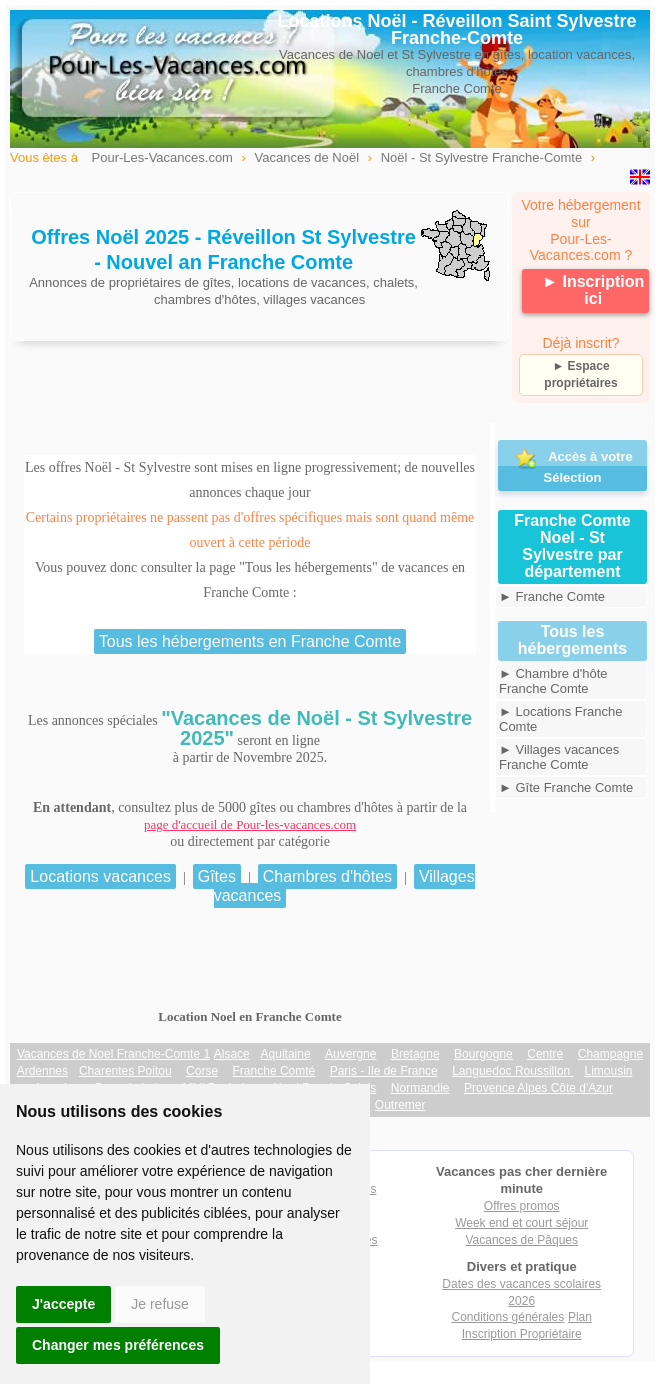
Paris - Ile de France (384, 1071)
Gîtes (217, 876)
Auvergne (350, 1054)
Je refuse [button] (160, 1304)
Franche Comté (274, 1071)
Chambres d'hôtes (327, 876)
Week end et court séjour (521, 1223)
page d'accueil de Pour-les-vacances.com (250, 824)
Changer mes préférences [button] (118, 1345)
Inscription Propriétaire (522, 1334)
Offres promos (522, 1206)
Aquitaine (286, 1054)
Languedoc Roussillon (512, 1071)
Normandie (420, 1088)
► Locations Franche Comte (560, 719)
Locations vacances (100, 876)
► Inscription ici (593, 290)
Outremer (400, 1105)
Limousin (608, 1071)
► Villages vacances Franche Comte (559, 757)
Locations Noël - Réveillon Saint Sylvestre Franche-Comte (456, 29)
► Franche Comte (552, 596)
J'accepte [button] (63, 1304)
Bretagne (415, 1054)
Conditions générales (508, 1317)
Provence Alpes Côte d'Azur (538, 1088)
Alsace (232, 1054)
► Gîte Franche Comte (566, 787)
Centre (545, 1054)
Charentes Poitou (125, 1071)
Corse (202, 1071)
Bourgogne (483, 1054)
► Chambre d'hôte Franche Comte (553, 681)
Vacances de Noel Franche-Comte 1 (113, 1054)
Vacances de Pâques (521, 1240)
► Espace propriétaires (580, 374)
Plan (580, 1317)
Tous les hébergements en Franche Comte (250, 641)
